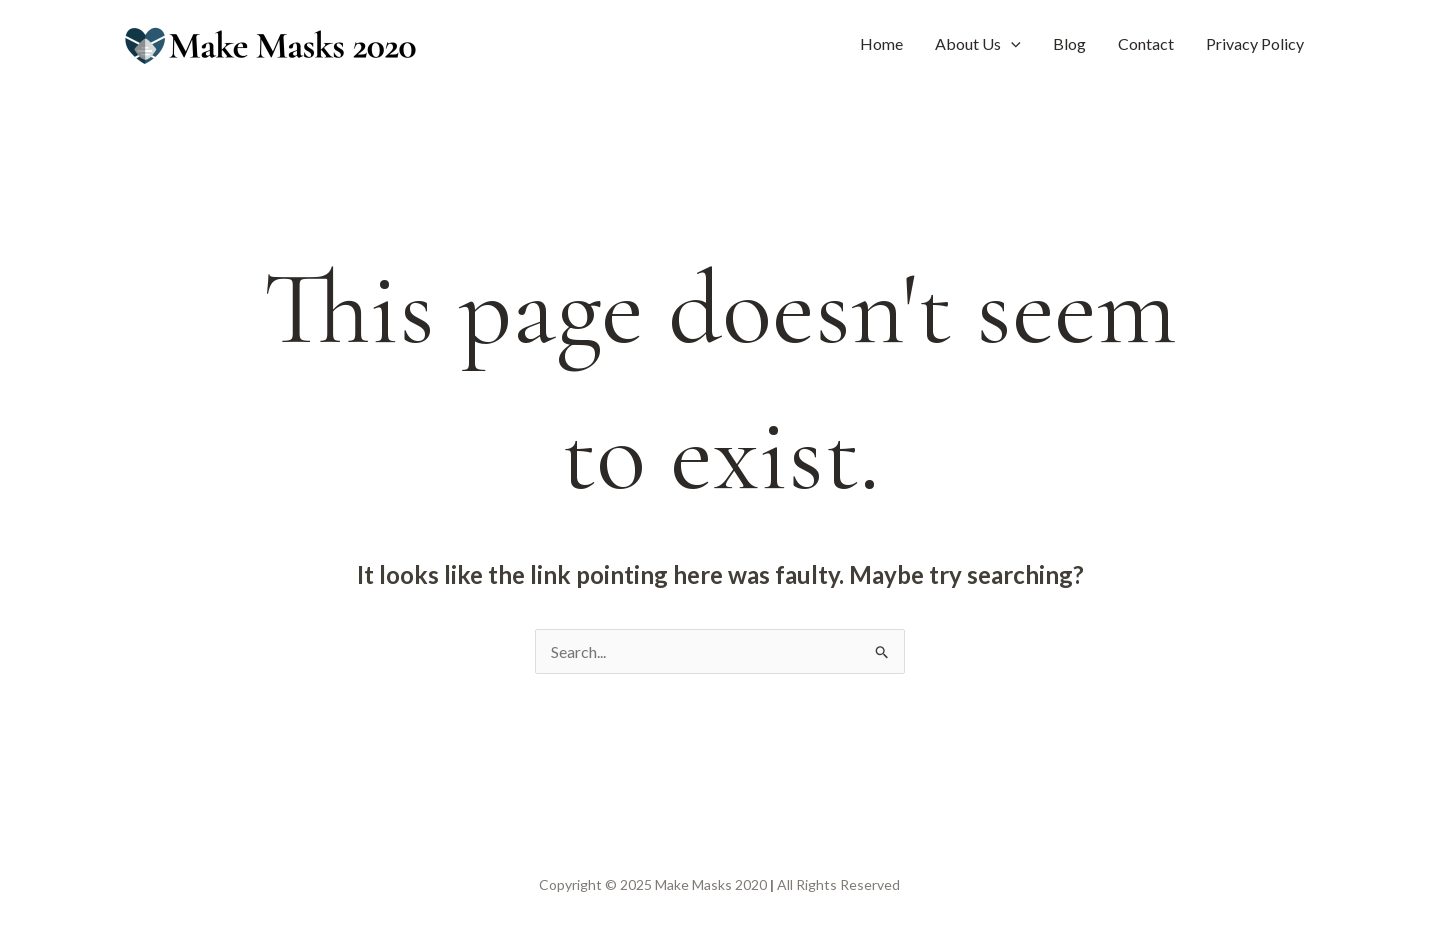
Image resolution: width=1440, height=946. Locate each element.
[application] (1011, 44)
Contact (1146, 43)
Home (881, 43)
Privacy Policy (1255, 43)
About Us (978, 44)
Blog (1069, 43)
